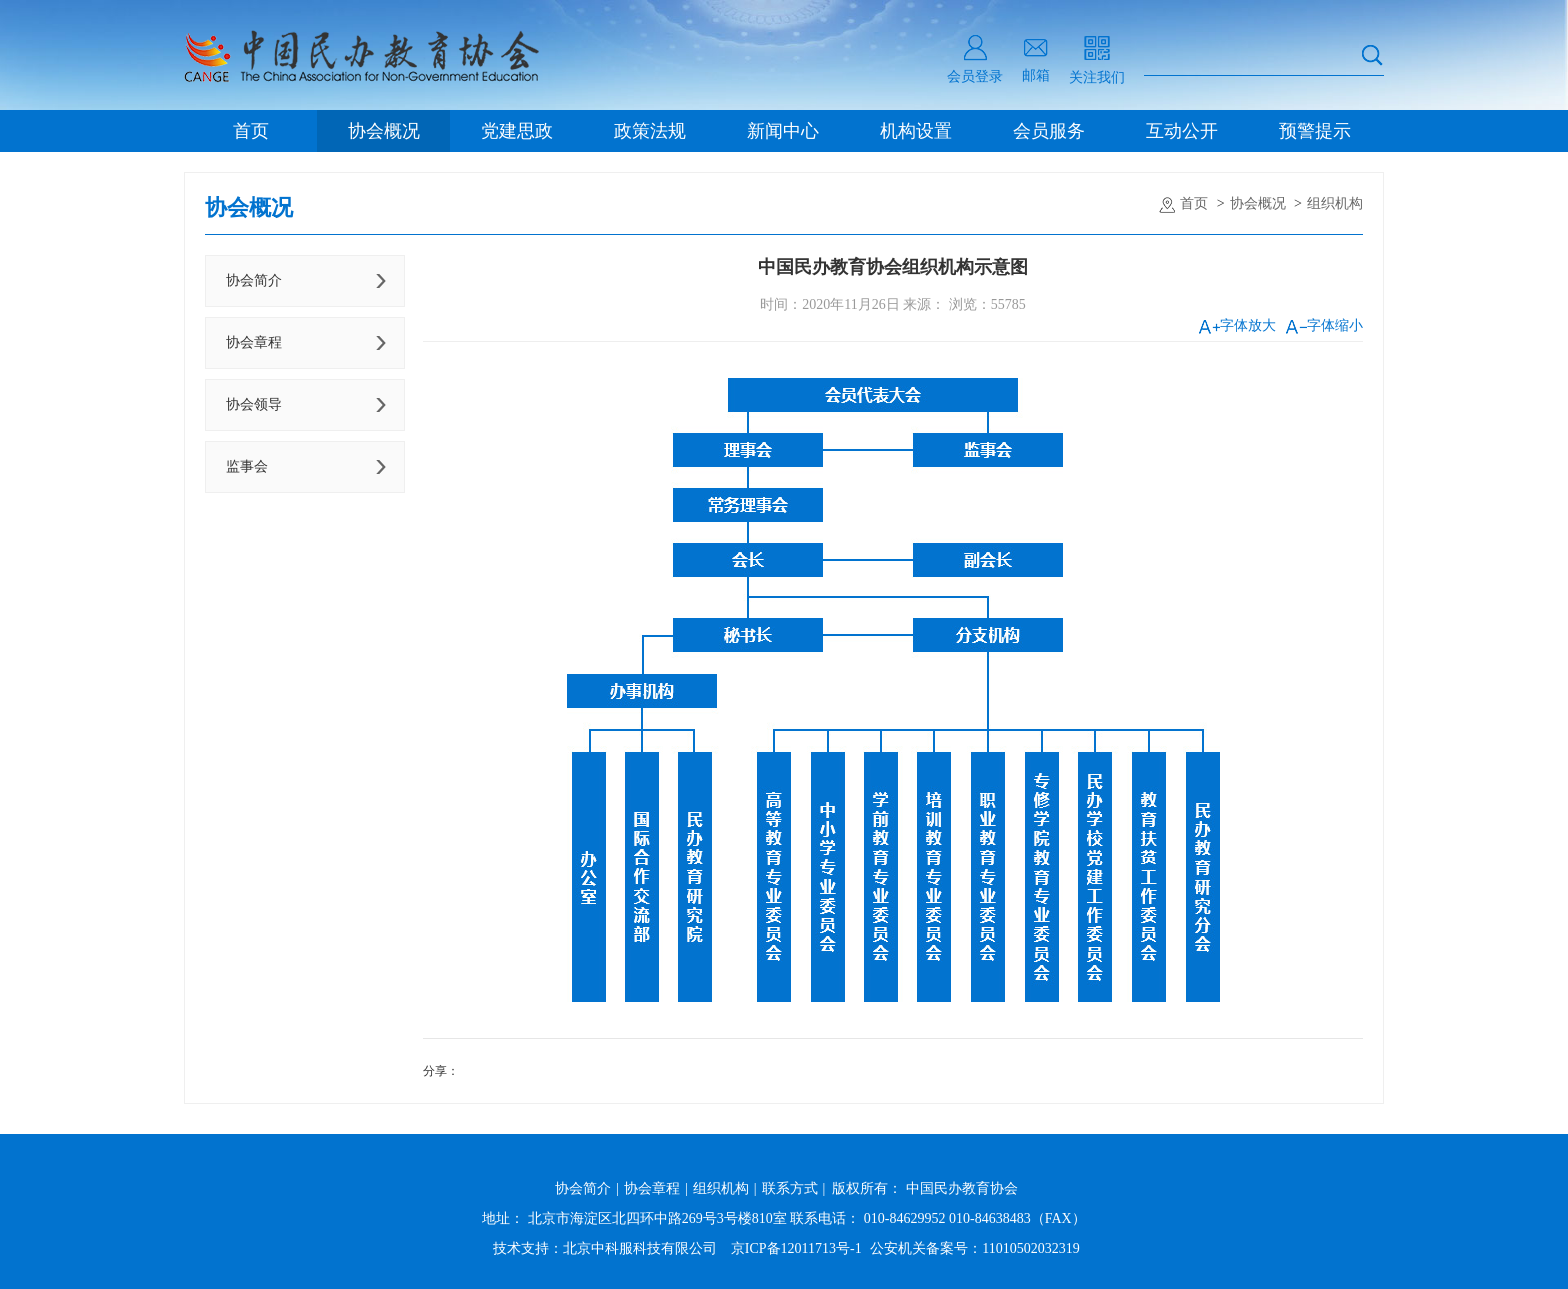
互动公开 (1182, 131)
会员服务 (1049, 131)
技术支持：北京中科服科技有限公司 (605, 1248)
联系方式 (790, 1188)
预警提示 (1315, 131)
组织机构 (1335, 203)
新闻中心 (783, 131)
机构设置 (916, 131)
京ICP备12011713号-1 (796, 1248)
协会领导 (254, 404)
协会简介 (254, 280)
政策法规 (650, 131)
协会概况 (384, 131)
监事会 (247, 466)
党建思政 (517, 131)
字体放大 (1237, 325)
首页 (251, 131)
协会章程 (254, 342)
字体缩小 (1324, 325)
